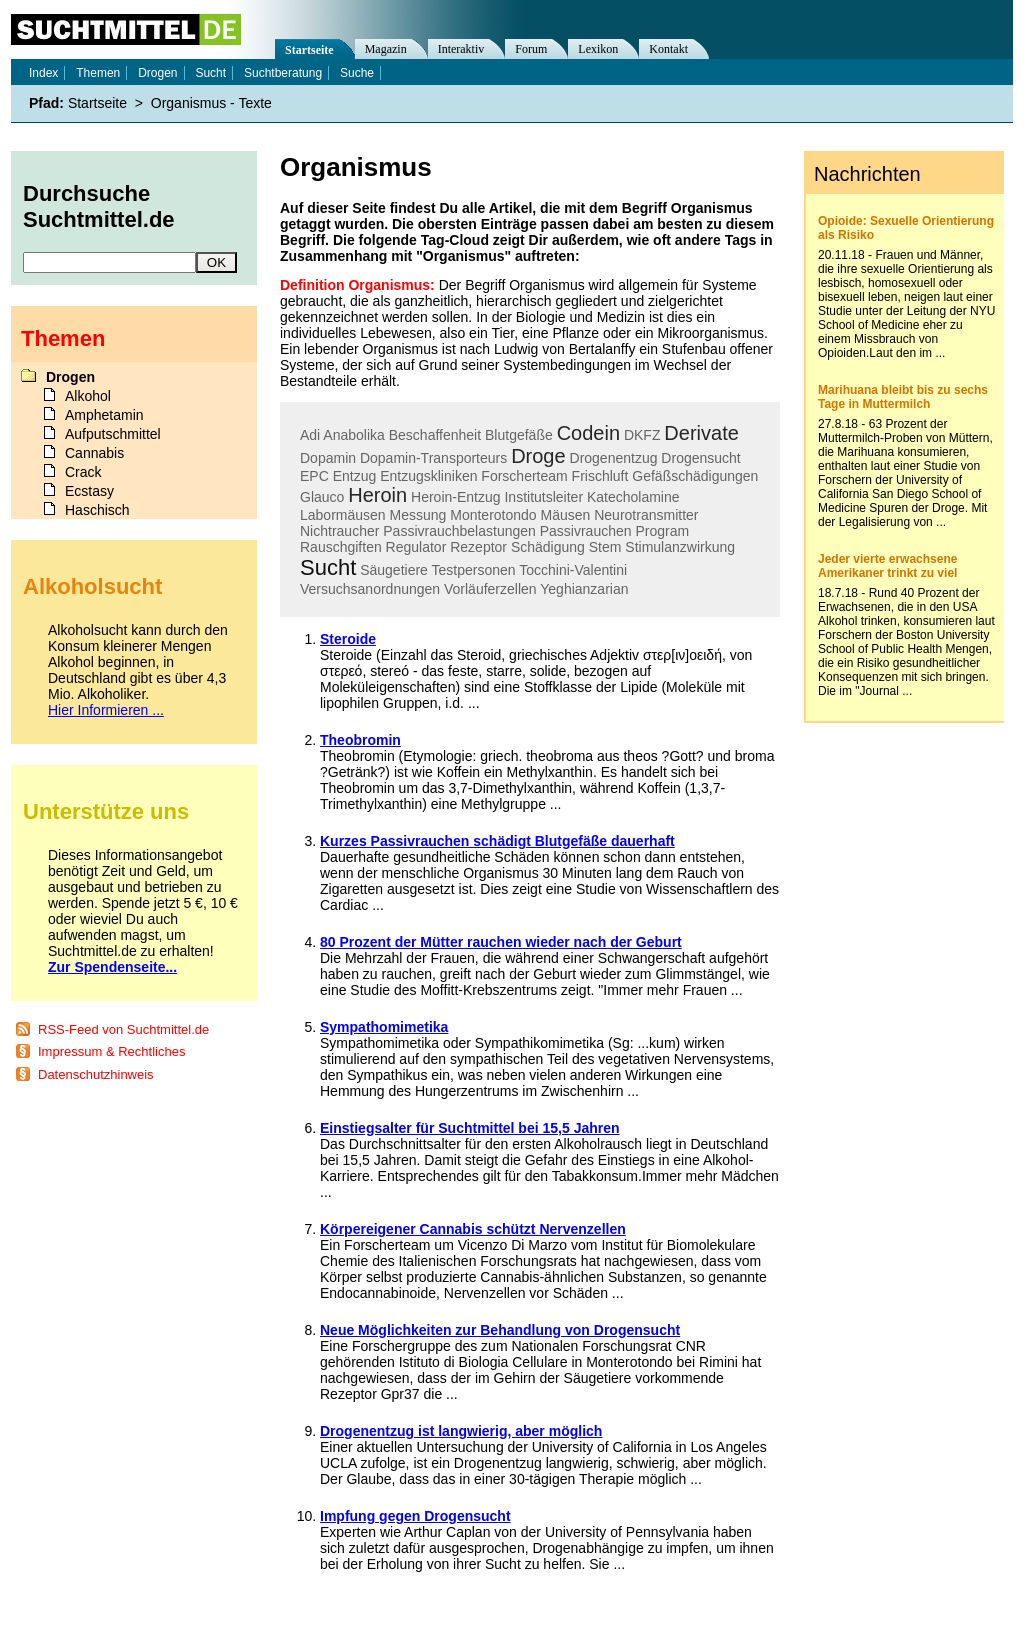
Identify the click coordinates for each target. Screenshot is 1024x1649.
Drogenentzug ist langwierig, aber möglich (461, 1431)
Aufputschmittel (113, 434)
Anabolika (354, 435)
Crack (83, 472)
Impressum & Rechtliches (111, 1051)
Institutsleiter (543, 497)
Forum (531, 49)
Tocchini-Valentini (573, 570)
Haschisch (97, 510)
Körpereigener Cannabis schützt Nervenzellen (473, 1229)
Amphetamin (104, 415)
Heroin (377, 495)
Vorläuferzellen (490, 589)
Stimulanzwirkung (680, 547)
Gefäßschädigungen (695, 476)
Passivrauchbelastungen (459, 531)
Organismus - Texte (211, 103)
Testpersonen (474, 570)
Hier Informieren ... (106, 710)
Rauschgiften (341, 547)
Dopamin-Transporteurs (433, 458)
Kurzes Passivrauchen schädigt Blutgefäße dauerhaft (497, 841)
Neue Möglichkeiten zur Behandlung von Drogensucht (500, 1330)
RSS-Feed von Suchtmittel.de (123, 1029)
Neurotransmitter (646, 515)
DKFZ (642, 435)
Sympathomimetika (384, 1027)
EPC (314, 476)
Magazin (386, 49)
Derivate (701, 433)
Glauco (322, 497)
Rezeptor (478, 547)
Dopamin (328, 458)
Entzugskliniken (428, 476)
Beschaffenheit (435, 435)
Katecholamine (633, 497)
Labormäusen (343, 515)
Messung (418, 515)
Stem (605, 547)
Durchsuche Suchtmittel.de (99, 206)
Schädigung (548, 547)
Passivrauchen (586, 531)
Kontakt (668, 49)
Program (662, 531)
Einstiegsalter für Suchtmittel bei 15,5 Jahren (470, 1128)
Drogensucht (700, 458)
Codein (588, 433)
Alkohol (88, 396)
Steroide (348, 639)
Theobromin (360, 740)
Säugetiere (394, 570)
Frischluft (600, 476)
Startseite (309, 50)
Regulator (416, 547)
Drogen (157, 73)
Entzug (355, 476)
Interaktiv (461, 49)
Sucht (328, 567)
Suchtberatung (283, 73)
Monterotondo (493, 515)
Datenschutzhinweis (96, 1074)
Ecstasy (89, 491)
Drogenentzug (614, 458)
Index (43, 73)
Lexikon (598, 49)
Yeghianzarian (584, 589)
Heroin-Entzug (456, 497)
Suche (357, 73)
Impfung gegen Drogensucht (415, 1516)
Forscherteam (524, 476)
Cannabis (94, 453)
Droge (538, 456)
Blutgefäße (519, 435)
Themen (98, 73)
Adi (310, 435)
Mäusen (566, 515)
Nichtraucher (339, 531)
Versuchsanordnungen (370, 589)
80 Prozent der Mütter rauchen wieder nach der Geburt (501, 942)
